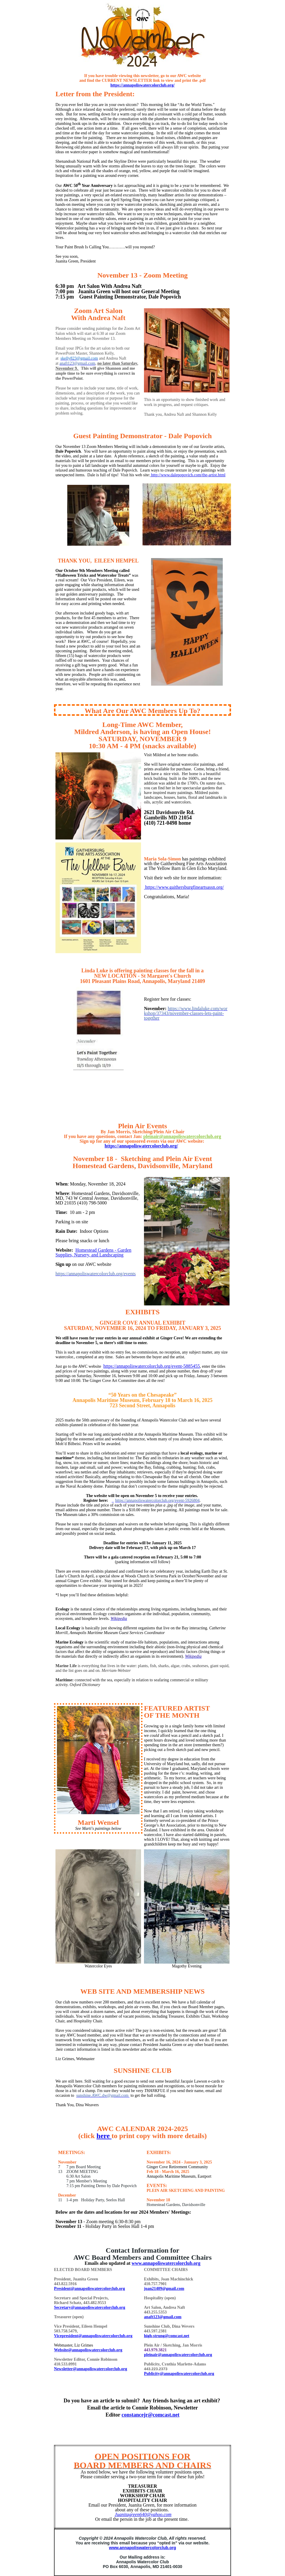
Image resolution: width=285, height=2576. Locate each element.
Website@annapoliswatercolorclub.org (88, 2350)
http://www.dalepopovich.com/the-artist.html (187, 475)
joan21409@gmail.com (164, 2288)
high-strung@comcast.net (166, 2336)
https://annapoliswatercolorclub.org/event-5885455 (151, 1366)
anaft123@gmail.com (162, 2317)
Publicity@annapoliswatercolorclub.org (179, 2373)
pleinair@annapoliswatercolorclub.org (182, 1136)
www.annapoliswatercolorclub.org (166, 2263)
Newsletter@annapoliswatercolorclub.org (90, 2369)
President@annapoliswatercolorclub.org (89, 2288)
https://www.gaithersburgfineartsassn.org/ (184, 887)
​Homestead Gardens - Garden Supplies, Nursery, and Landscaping (93, 1252)
